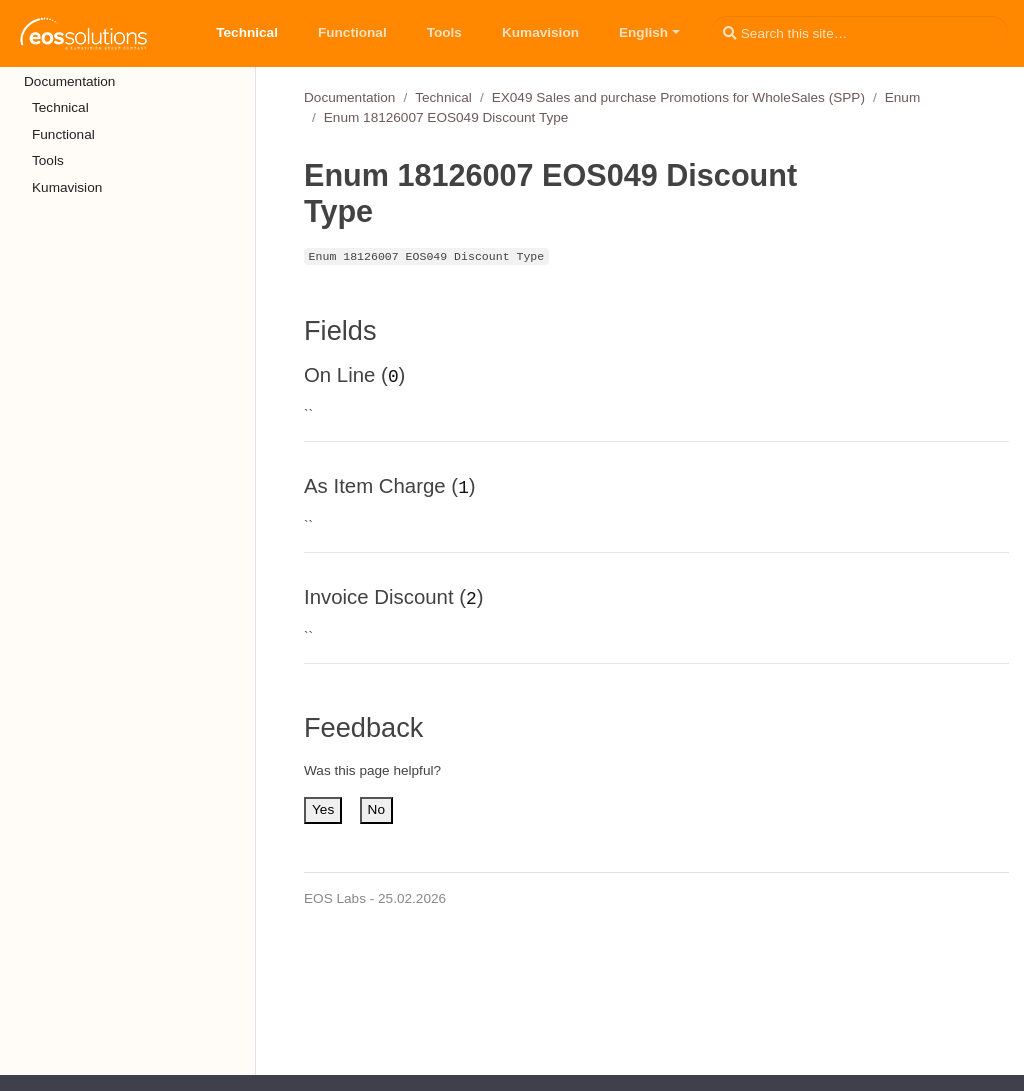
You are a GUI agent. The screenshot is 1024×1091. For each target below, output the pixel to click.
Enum (903, 97)
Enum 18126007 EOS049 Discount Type (446, 117)
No (376, 809)
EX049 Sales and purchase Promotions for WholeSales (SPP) (678, 97)
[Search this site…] (859, 33)
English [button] (643, 32)
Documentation (349, 97)
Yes (323, 809)
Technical (443, 97)
